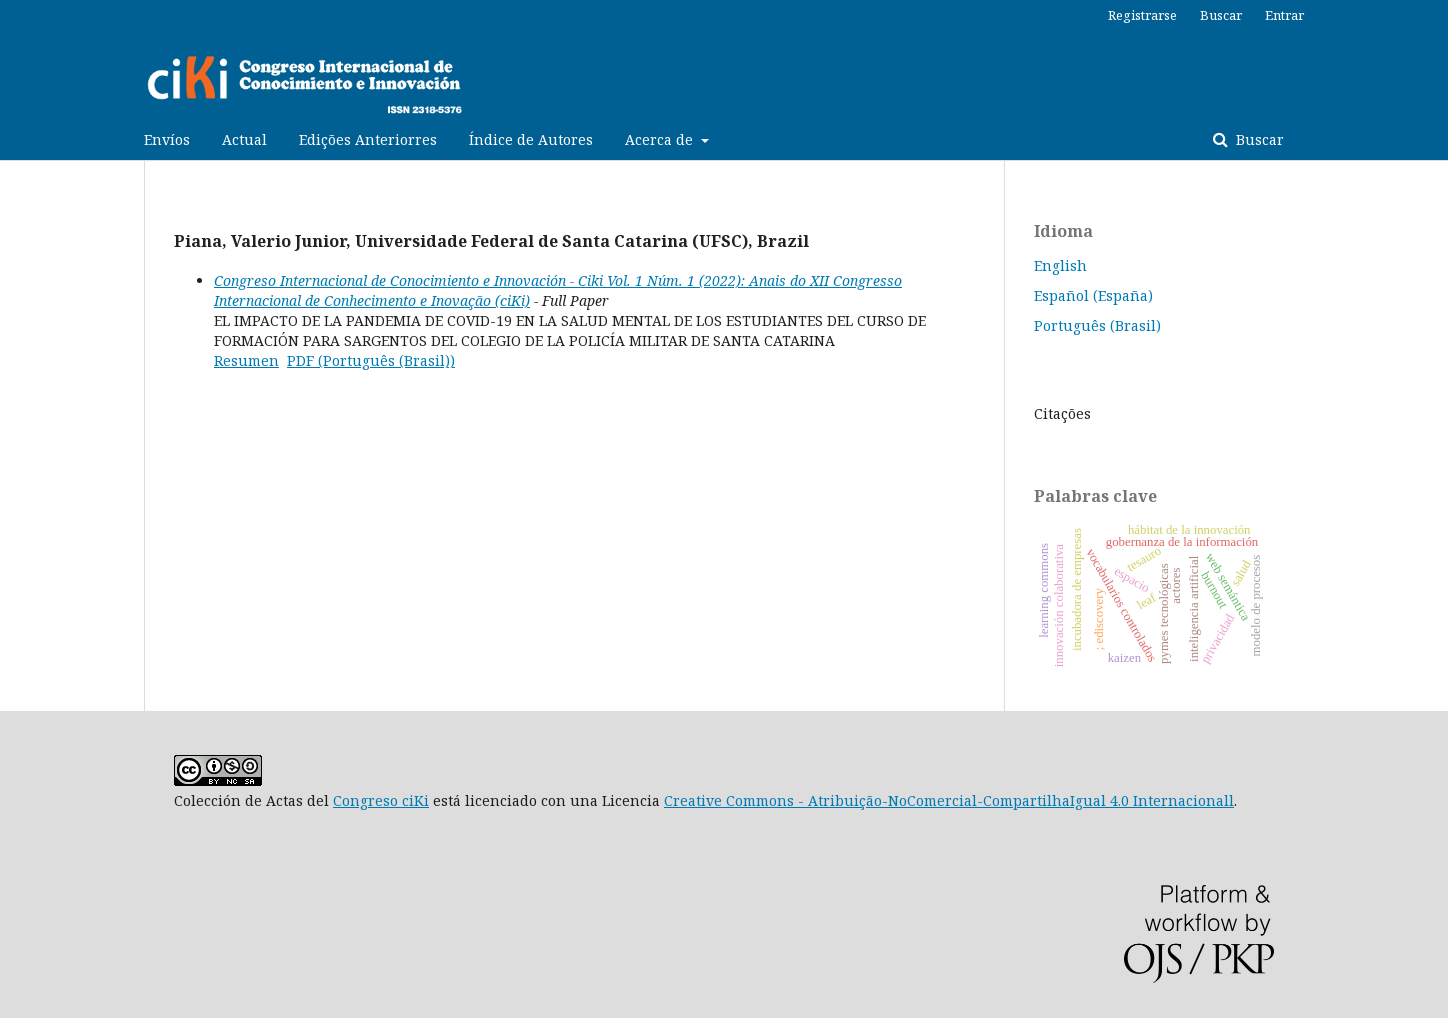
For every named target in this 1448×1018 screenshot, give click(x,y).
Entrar (1284, 15)
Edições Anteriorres (368, 139)
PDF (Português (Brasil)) (371, 360)
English (1060, 265)
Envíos (167, 139)
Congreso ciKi (381, 800)
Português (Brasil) (1097, 325)
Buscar (1258, 139)
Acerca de (661, 139)
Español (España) (1093, 295)
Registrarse (1142, 15)
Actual (244, 139)
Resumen (246, 360)
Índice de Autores (531, 139)
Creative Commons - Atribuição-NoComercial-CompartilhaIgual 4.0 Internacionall (949, 800)
